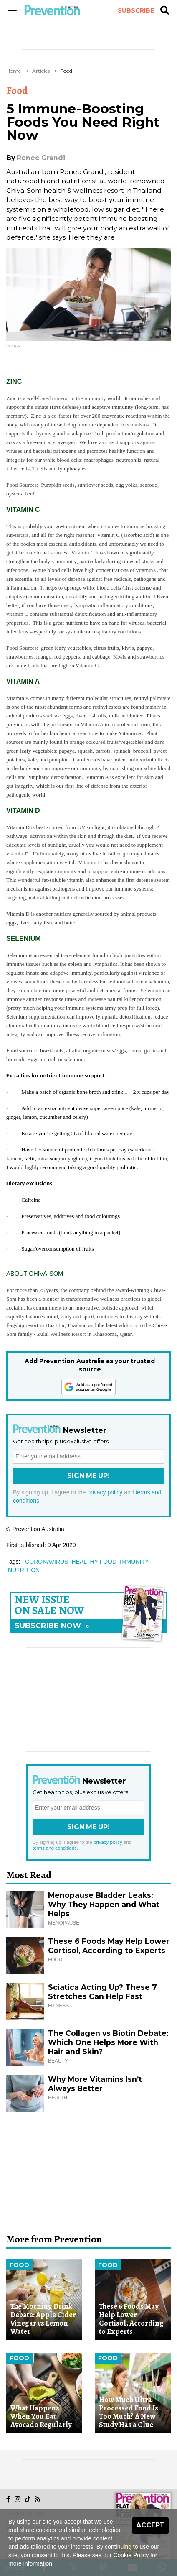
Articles (41, 71)
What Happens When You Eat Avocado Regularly (40, 2416)
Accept (150, 2525)
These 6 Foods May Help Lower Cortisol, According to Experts (108, 1946)
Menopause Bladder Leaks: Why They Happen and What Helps (103, 1904)
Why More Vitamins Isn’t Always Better (95, 2084)
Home (13, 71)
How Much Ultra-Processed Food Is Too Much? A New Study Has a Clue (128, 2412)
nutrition (24, 1570)
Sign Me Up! (88, 1476)
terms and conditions (55, 1848)
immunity (134, 1561)
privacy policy (104, 1492)
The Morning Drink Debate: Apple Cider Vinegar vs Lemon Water (43, 2319)
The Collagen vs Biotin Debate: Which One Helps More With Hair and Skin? (108, 2042)
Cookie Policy (131, 2555)
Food (66, 71)
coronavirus (46, 1561)
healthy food (93, 1561)
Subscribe (136, 10)
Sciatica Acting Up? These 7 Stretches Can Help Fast (102, 1992)
